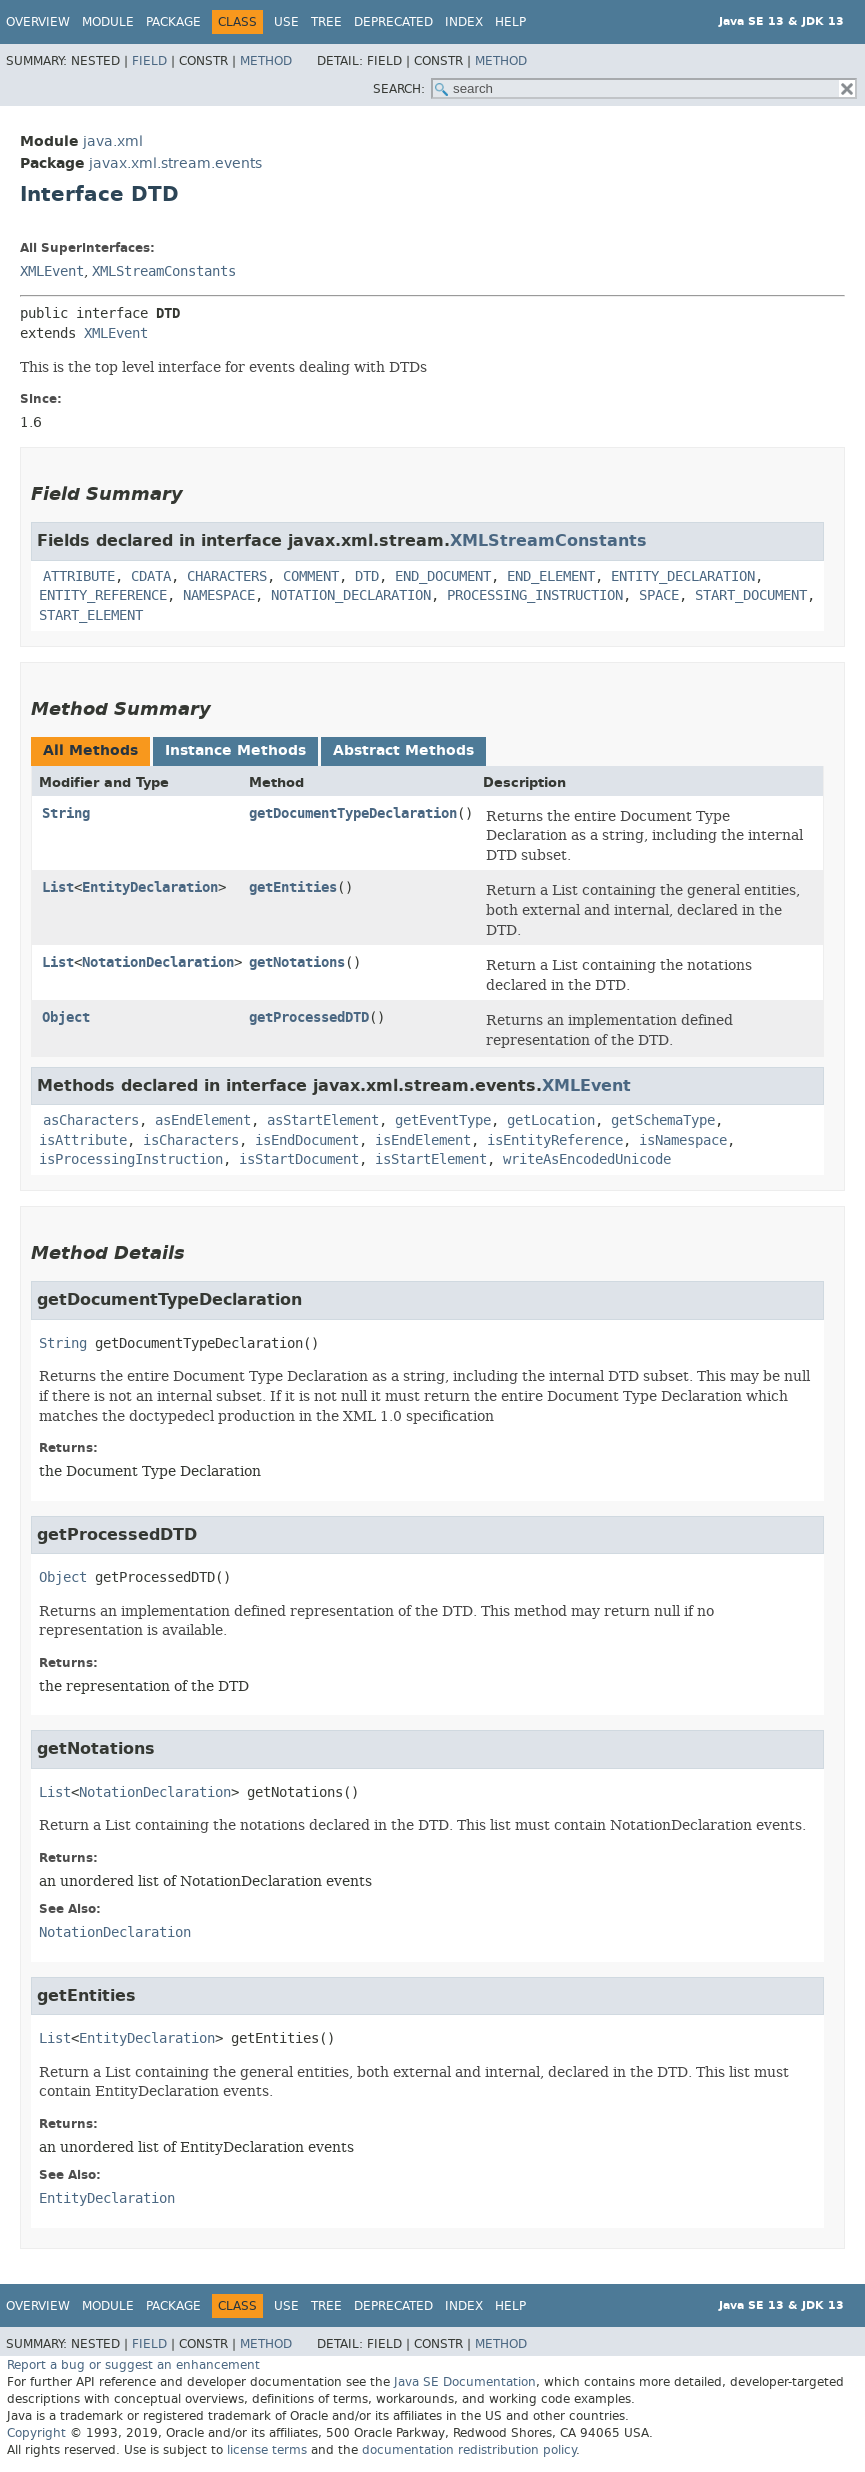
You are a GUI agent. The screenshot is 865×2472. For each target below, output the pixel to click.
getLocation (551, 1120)
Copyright (36, 2433)
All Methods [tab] (90, 750)
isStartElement (431, 1159)
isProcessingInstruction (131, 1159)
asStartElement (323, 1120)
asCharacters (91, 1120)
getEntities (293, 887)
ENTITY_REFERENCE (103, 595)
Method (266, 61)
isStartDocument (299, 1159)
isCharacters (191, 1140)
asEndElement (203, 1120)
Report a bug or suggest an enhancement (133, 2365)
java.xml (113, 141)
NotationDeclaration (158, 962)
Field (149, 61)
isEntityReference (555, 1140)
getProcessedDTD (309, 1017)
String (66, 813)
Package (173, 22)
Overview (38, 22)
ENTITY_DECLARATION (683, 576)
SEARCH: (399, 89)
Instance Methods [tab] (235, 750)
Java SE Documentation (465, 2382)
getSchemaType (663, 1120)
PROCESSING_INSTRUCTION (535, 595)
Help (510, 22)
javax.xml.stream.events (175, 163)
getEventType (443, 1120)
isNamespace (683, 1140)
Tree (326, 22)
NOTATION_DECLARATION (351, 595)
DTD (367, 576)
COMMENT (311, 576)
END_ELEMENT (551, 576)
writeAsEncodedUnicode (587, 1159)
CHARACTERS (227, 576)
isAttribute (83, 1140)
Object (66, 1017)
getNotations (297, 962)
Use (286, 22)
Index (464, 22)
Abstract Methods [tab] (403, 750)
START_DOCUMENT (751, 595)
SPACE (659, 595)
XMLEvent (52, 271)
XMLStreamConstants (164, 271)
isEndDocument (307, 1140)
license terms (267, 2450)
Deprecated (393, 22)
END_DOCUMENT (443, 576)
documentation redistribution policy (469, 2450)
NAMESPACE (219, 595)
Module (108, 22)
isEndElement (423, 1140)
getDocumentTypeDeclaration (353, 813)
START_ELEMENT (91, 615)
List (58, 887)
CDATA (151, 576)
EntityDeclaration (150, 887)
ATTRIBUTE (79, 576)
